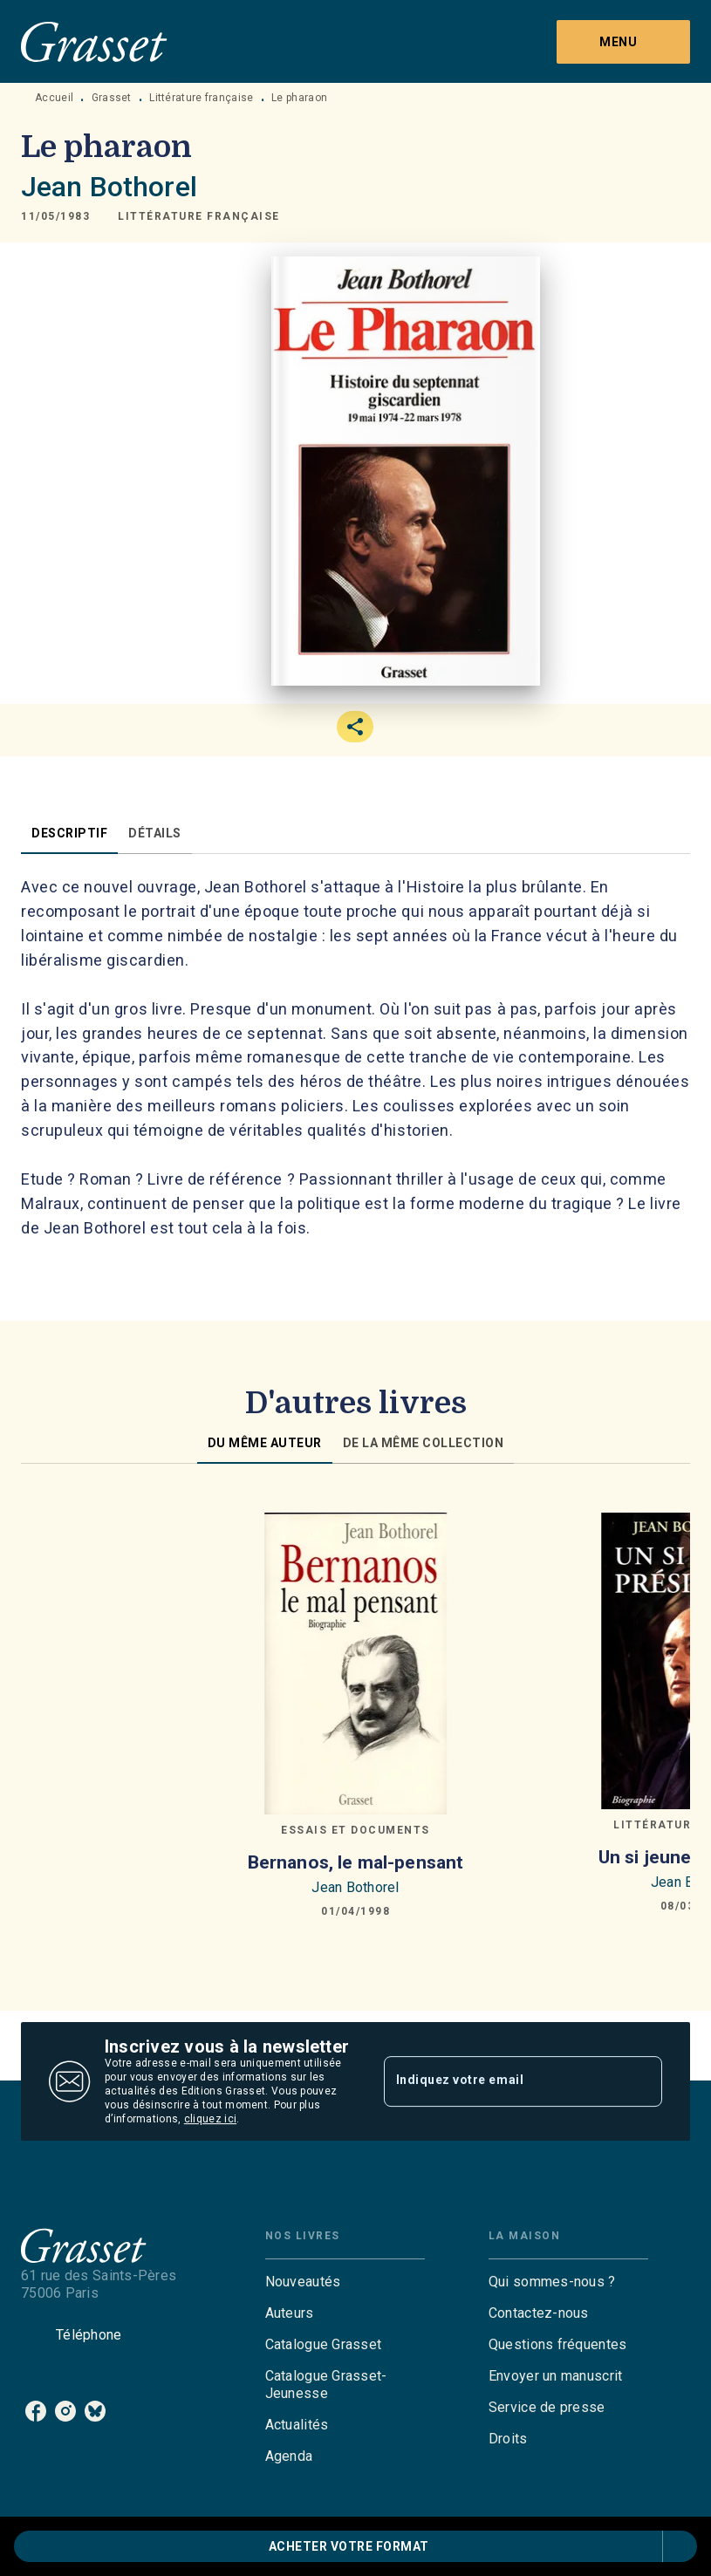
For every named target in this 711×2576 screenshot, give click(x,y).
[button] (199, 216)
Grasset (112, 98)
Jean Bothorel (109, 186)
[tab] (69, 833)
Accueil (54, 98)
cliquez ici (210, 2119)
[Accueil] (94, 41)
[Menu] (623, 42)
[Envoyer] (641, 2081)
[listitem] (36, 2411)
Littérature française (201, 98)
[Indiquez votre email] (501, 2081)
